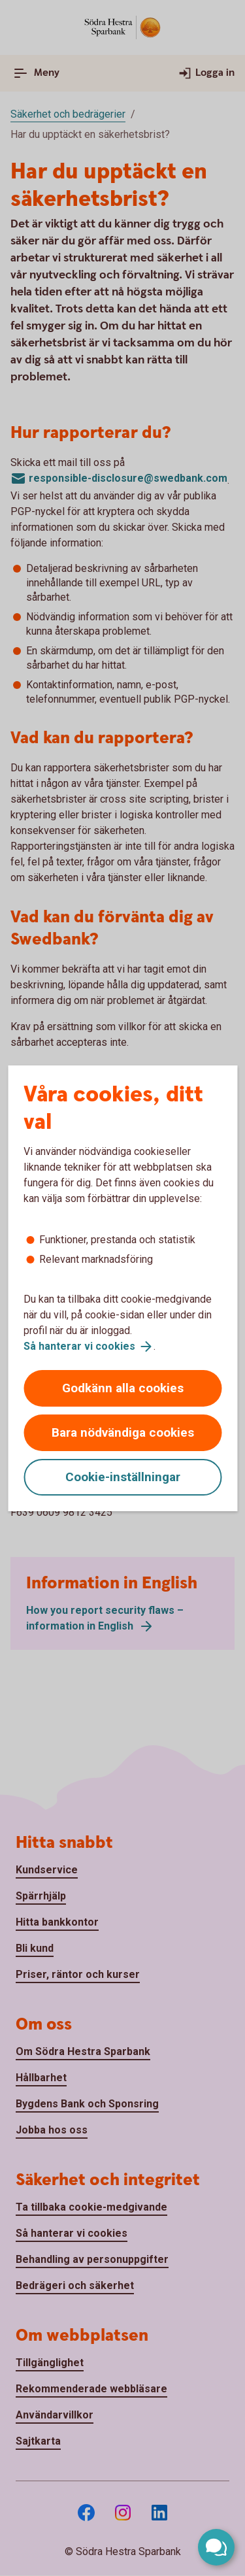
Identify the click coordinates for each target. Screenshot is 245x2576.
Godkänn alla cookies (123, 1388)
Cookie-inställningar (122, 1476)
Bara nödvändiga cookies (123, 1432)
